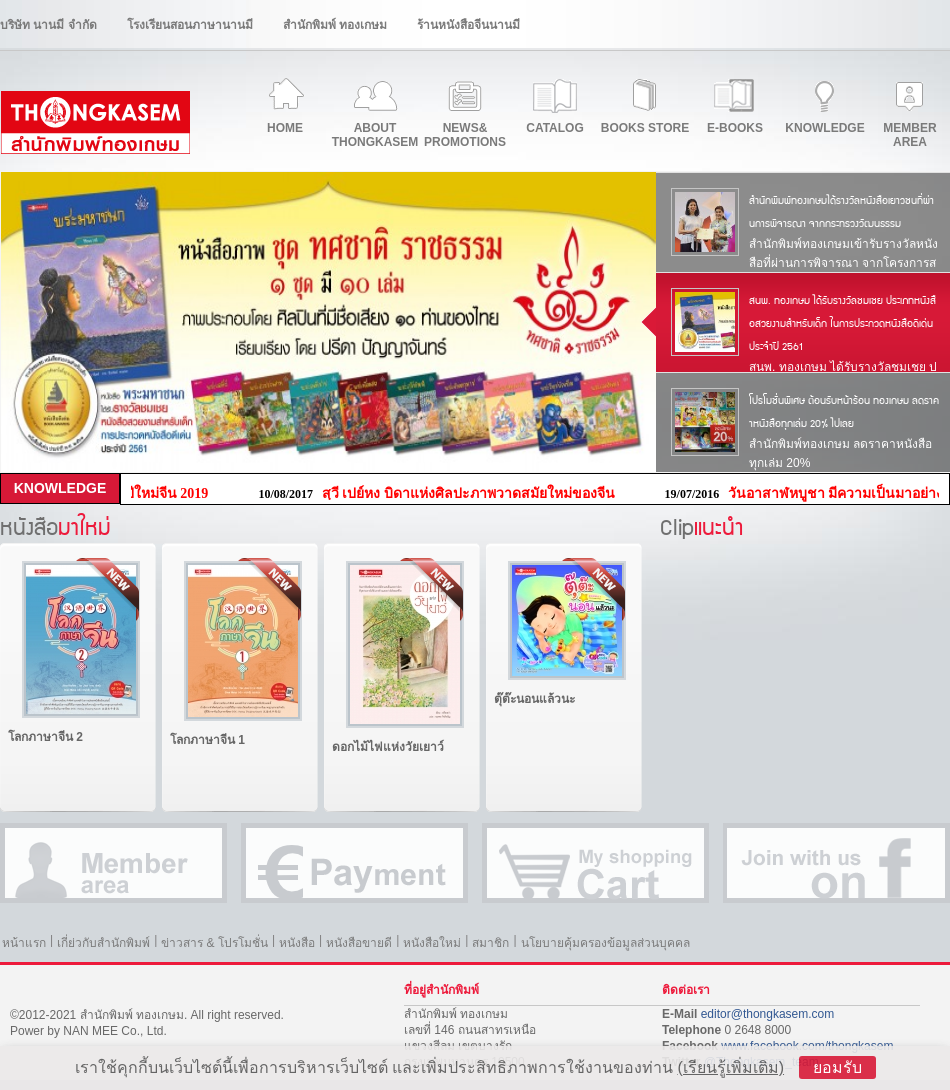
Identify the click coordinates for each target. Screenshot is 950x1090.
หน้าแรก (24, 943)
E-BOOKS (735, 128)
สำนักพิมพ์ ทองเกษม (335, 25)
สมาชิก (490, 943)
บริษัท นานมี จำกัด (48, 25)
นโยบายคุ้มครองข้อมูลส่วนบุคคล (605, 943)
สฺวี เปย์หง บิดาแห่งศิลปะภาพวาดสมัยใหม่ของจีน (474, 493)
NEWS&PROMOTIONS (465, 135)
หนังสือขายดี (359, 943)
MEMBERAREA (909, 135)
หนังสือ (297, 943)
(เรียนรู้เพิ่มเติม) (730, 1067)
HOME (285, 128)
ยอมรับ (837, 1067)
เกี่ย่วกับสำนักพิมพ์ (103, 943)
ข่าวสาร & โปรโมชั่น (214, 943)
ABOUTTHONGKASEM (375, 135)
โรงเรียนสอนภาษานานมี (190, 25)
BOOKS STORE (645, 128)
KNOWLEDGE (824, 128)
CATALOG (555, 128)
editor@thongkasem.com (768, 1014)
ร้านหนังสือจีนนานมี (468, 25)
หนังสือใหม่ (432, 943)
